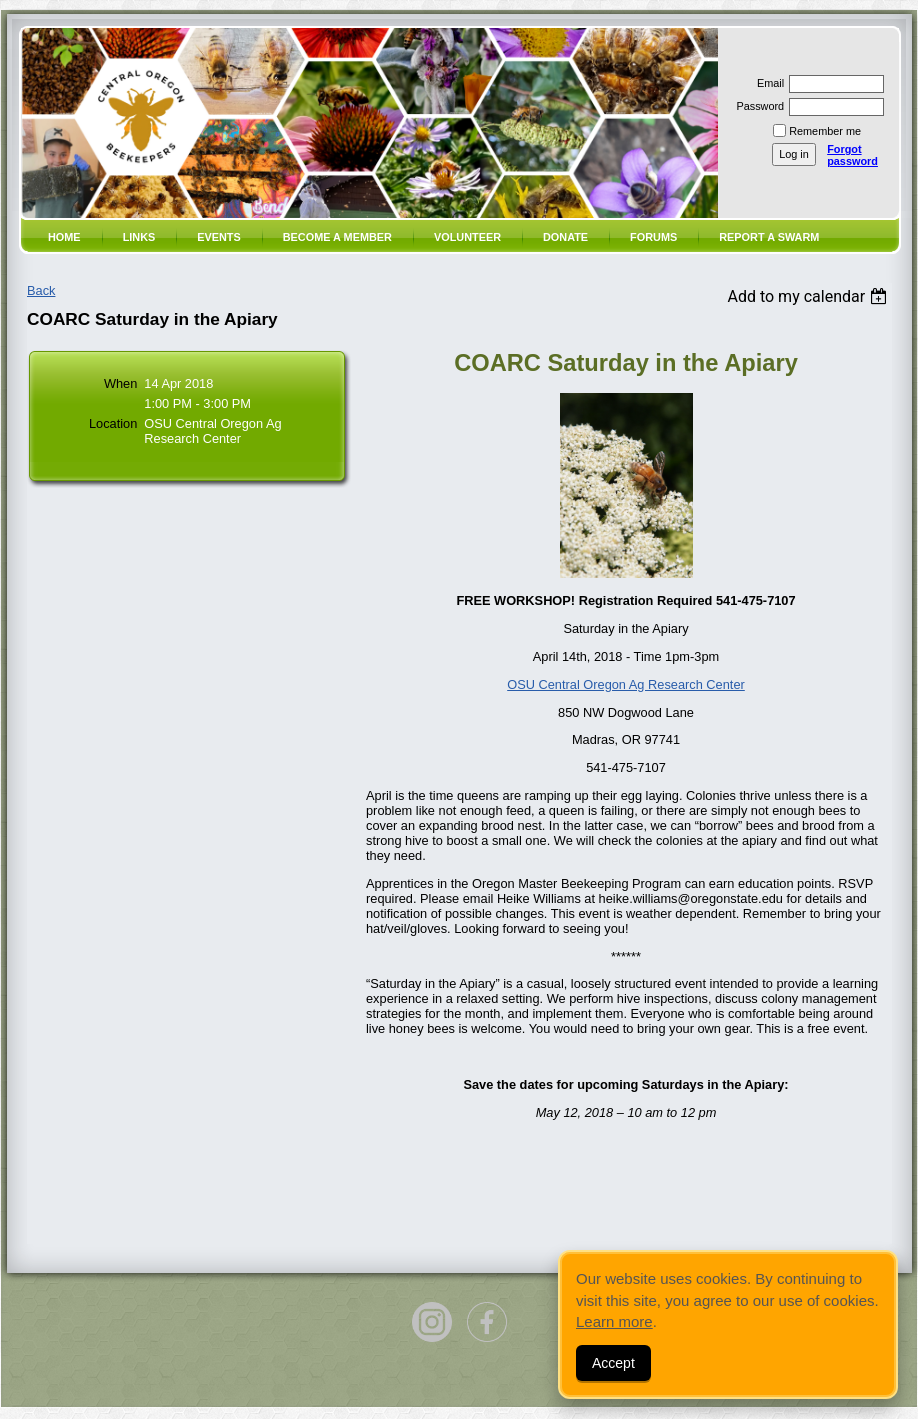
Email (767, 83)
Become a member (337, 237)
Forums (653, 237)
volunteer (467, 237)
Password (756, 106)
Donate (565, 237)
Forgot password (852, 155)
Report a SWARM (769, 237)
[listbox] (809, 296)
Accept (613, 1363)
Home (64, 237)
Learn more (614, 1321)
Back (41, 290)
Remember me (825, 131)
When (120, 383)
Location (113, 423)
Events (219, 237)
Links (139, 237)
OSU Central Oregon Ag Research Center (626, 684)
